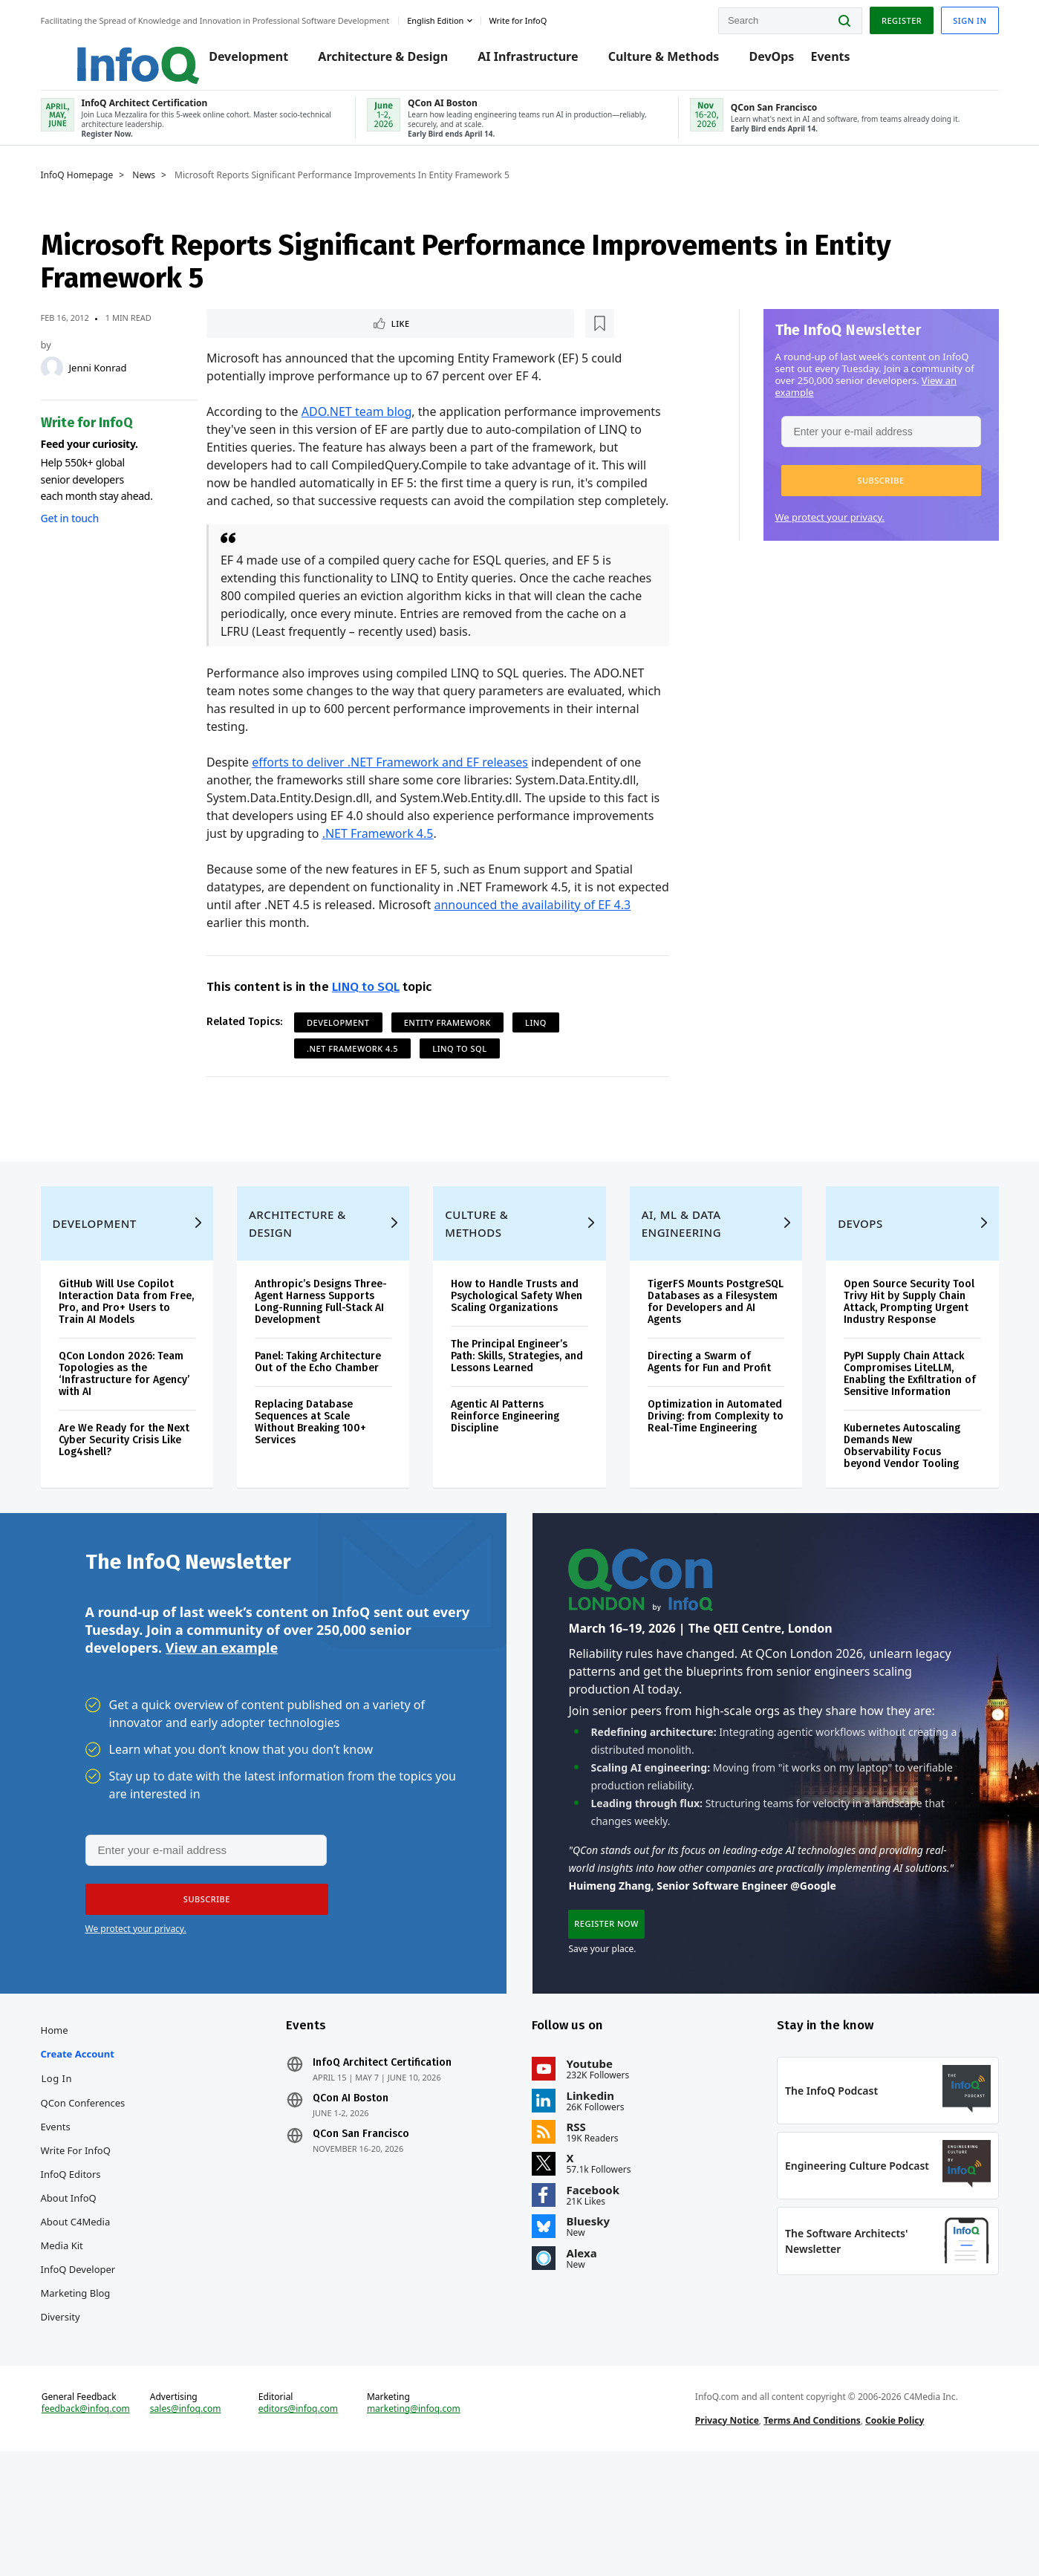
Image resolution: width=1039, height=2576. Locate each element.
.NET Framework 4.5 (378, 869)
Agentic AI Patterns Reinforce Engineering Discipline (506, 1485)
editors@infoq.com (300, 2522)
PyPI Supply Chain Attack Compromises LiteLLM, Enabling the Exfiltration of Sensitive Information (907, 1443)
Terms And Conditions (810, 2534)
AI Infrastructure (510, 61)
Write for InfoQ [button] (522, 17)
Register (897, 17)
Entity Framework (448, 1058)
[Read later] (296, 340)
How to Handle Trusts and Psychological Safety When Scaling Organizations (517, 1365)
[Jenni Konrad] (56, 383)
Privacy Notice (726, 2534)
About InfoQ (72, 2290)
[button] (877, 496)
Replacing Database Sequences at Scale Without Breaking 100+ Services (312, 1491)
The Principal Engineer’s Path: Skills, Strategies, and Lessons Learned (518, 1425)
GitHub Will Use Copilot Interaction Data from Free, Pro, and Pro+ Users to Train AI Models (130, 1371)
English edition (439, 17)
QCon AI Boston (353, 2191)
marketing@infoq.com (415, 2522)
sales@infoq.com (188, 2522)
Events (812, 61)
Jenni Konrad (102, 383)
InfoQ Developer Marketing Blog (82, 2374)
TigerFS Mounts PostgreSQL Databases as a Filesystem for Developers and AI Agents (714, 1371)
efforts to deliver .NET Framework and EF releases (391, 798)
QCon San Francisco (363, 2227)
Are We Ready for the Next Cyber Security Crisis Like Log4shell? (127, 1509)
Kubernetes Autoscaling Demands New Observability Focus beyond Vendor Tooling (899, 1515)
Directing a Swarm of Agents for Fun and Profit (708, 1431)
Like (247, 339)
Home (58, 2123)
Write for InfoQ (79, 2243)
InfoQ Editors (75, 2267)
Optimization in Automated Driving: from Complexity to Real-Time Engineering (714, 1485)
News (148, 191)
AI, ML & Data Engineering (680, 1292)
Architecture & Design (365, 61)
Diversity (64, 2409)
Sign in (966, 17)
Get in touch (73, 534)
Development (230, 61)
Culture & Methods (645, 61)
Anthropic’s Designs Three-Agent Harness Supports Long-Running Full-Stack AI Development (323, 1371)
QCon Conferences (87, 2195)
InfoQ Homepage (81, 191)
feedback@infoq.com (89, 2522)
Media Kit (66, 2338)
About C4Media (79, 2314)
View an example (222, 1728)
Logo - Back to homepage (106, 53)
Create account (81, 2146)
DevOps (753, 61)
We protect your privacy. (826, 532)
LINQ (537, 1058)
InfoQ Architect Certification (384, 2156)
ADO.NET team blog (358, 429)
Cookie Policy (893, 2534)
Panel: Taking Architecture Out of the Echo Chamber (320, 1431)
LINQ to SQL (367, 1022)
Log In (60, 2171)
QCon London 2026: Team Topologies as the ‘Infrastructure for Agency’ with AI (127, 1443)
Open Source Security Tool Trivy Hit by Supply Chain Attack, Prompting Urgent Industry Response (906, 1371)
